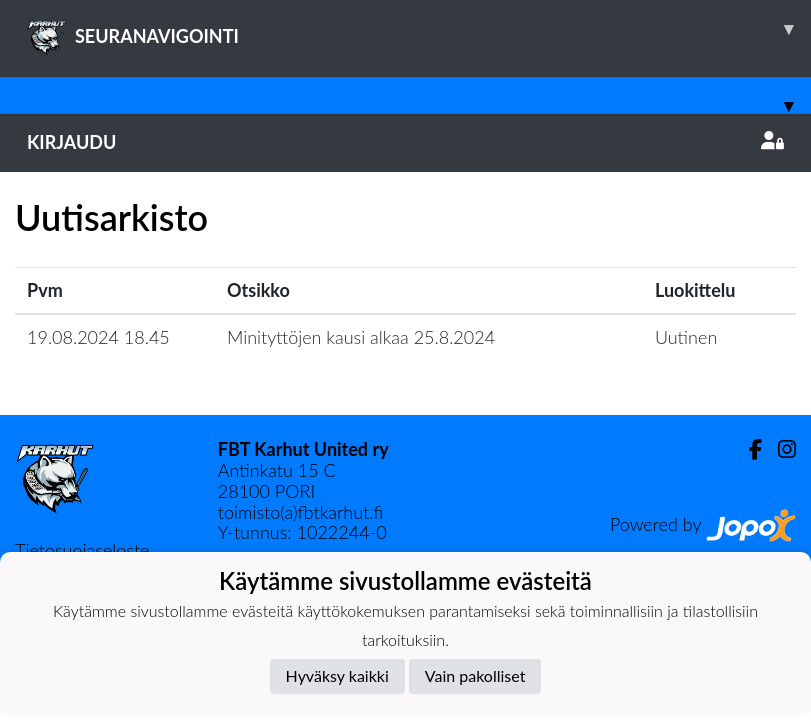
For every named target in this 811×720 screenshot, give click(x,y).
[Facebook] (747, 449)
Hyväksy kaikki (337, 675)
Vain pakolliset (475, 675)
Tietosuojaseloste (82, 550)
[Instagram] (779, 449)
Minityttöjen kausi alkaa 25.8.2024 (361, 337)
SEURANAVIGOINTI (419, 29)
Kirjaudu (405, 142)
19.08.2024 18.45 (98, 337)
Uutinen (686, 337)
